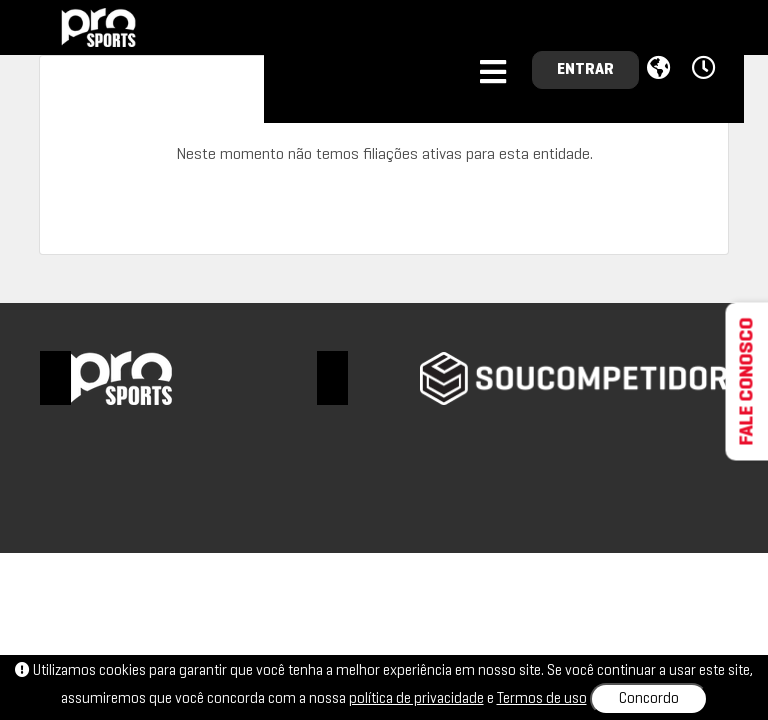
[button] (706, 69)
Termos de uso (542, 699)
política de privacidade (416, 699)
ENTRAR (585, 70)
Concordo (649, 699)
